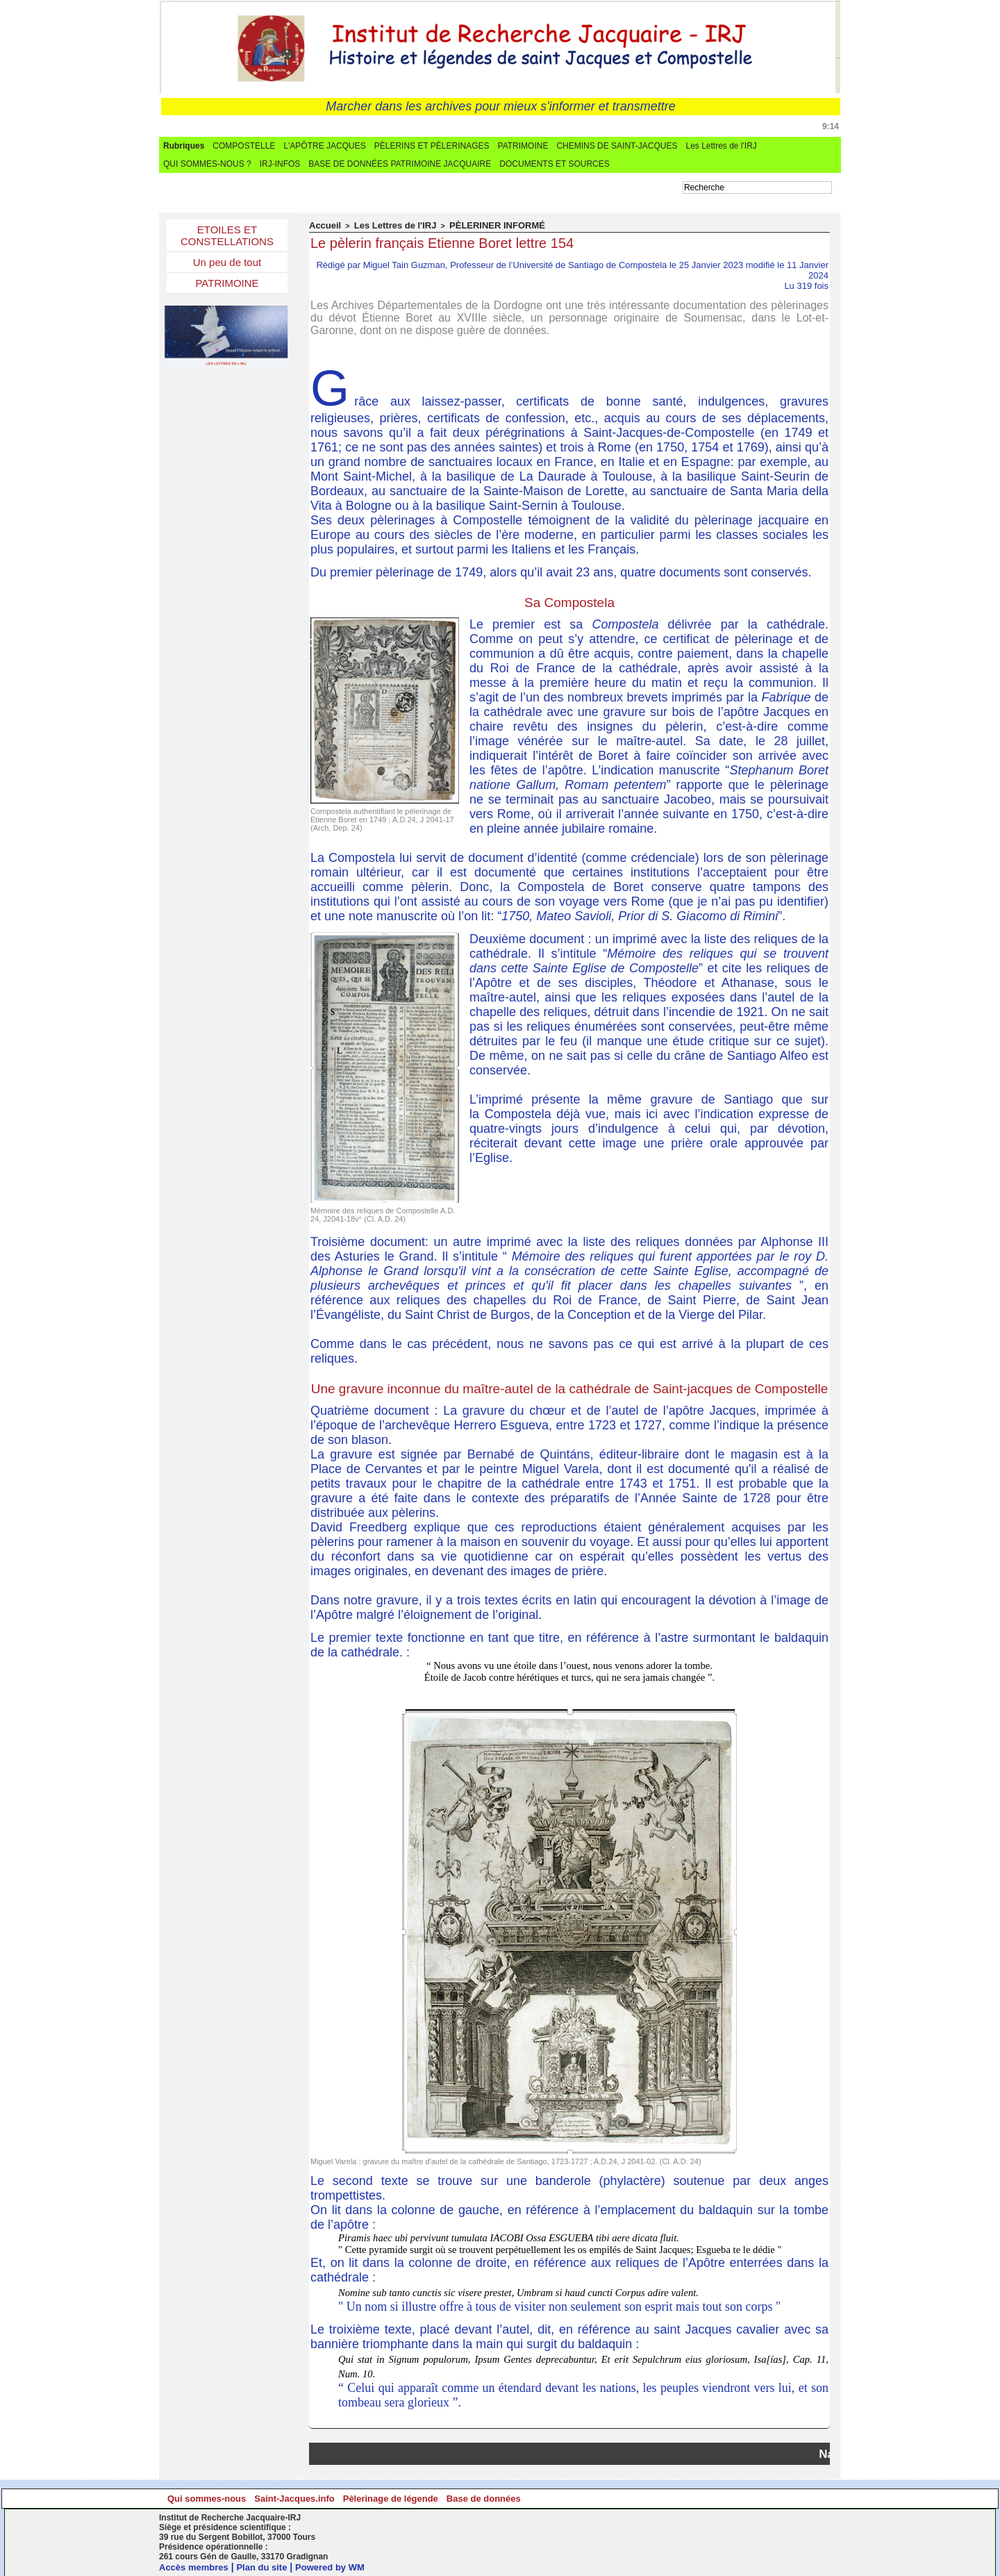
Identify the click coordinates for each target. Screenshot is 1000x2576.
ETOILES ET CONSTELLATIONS (227, 237)
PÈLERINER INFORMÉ (472, 225)
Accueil (322, 225)
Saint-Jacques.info (413, 2497)
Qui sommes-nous (244, 2497)
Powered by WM (341, 2566)
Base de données (751, 2497)
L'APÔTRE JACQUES (324, 146)
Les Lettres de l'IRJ (720, 146)
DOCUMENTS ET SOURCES (554, 164)
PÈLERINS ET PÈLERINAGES (432, 146)
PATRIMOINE (523, 146)
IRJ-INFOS (280, 164)
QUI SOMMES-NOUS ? (207, 164)
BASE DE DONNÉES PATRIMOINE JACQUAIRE (399, 164)
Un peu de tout (227, 266)
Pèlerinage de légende (583, 2497)
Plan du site (269, 2566)
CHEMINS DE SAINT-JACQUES (616, 146)
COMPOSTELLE (243, 146)
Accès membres (196, 2566)
